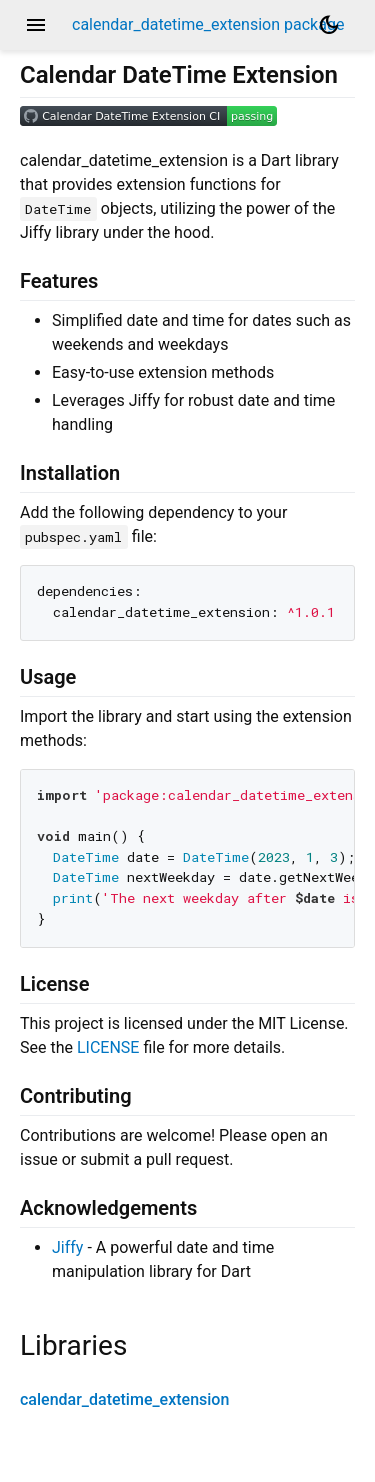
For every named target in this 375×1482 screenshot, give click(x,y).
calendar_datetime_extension (124, 1399)
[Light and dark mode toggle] (329, 25)
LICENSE (108, 1047)
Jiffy (67, 1247)
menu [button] (36, 25)
